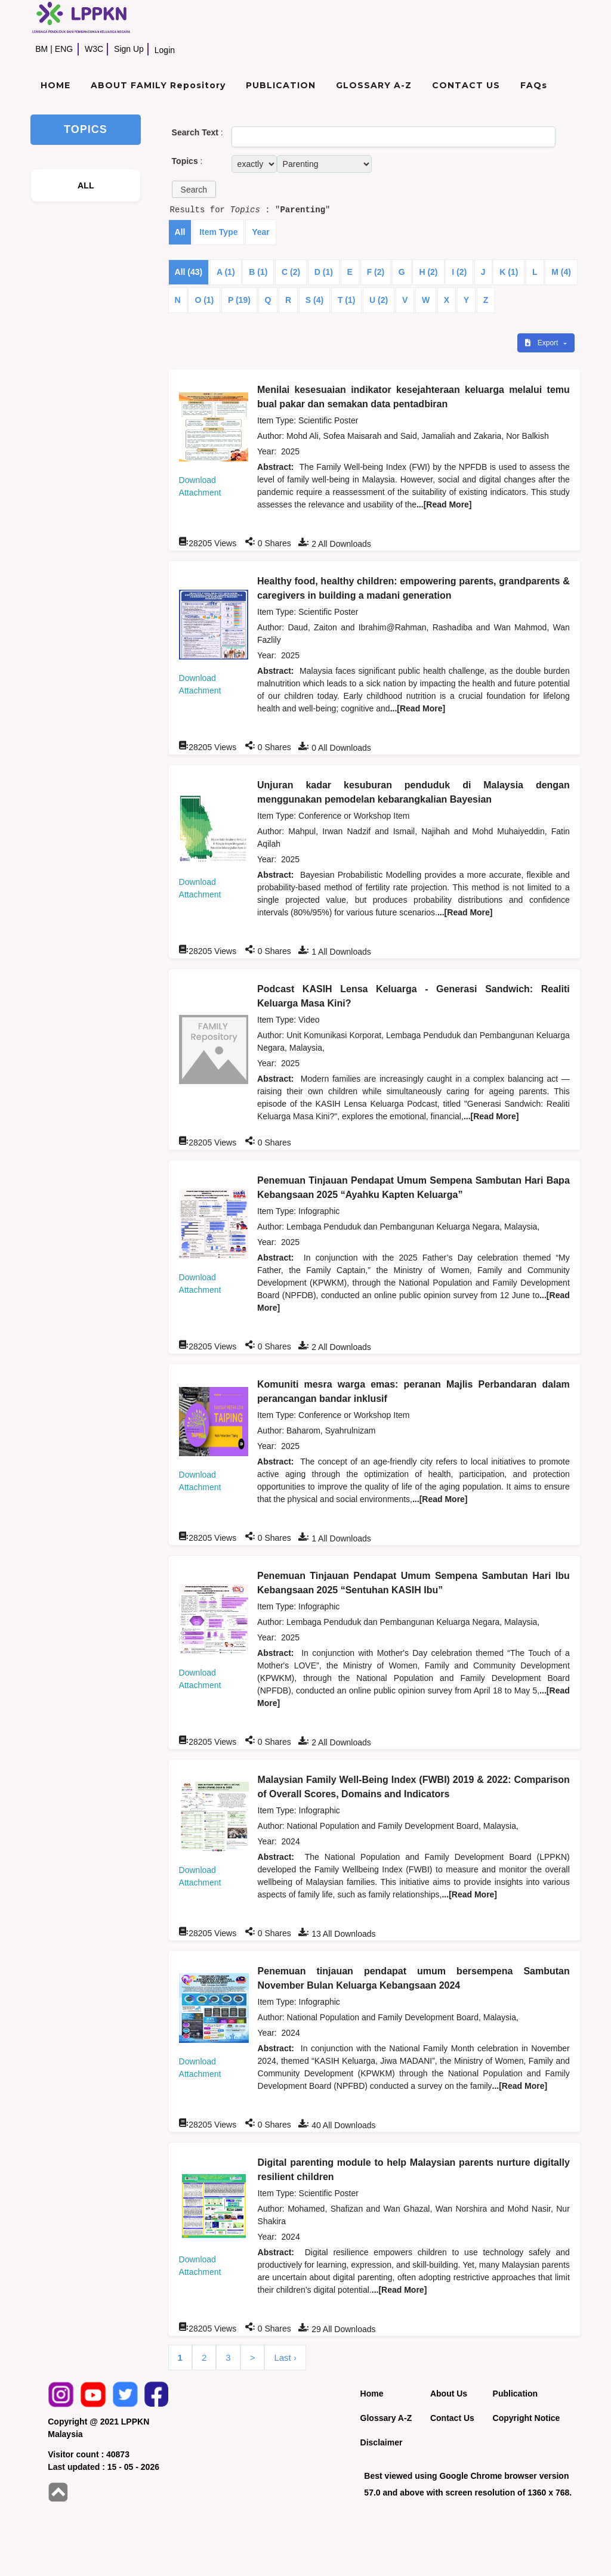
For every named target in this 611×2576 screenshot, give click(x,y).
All (180, 232)
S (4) (314, 300)
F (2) (376, 272)
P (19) (239, 300)
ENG (64, 49)
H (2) (428, 272)
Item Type (218, 232)
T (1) (347, 300)
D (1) (323, 272)
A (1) (226, 272)
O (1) (204, 300)
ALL (86, 185)
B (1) (258, 272)
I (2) (459, 272)
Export (542, 343)
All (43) (189, 272)
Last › (285, 2357)
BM (41, 49)
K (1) (508, 272)
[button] (194, 189)
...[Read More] (444, 504)
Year (261, 232)
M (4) (561, 272)
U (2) (378, 300)
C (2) (291, 272)
